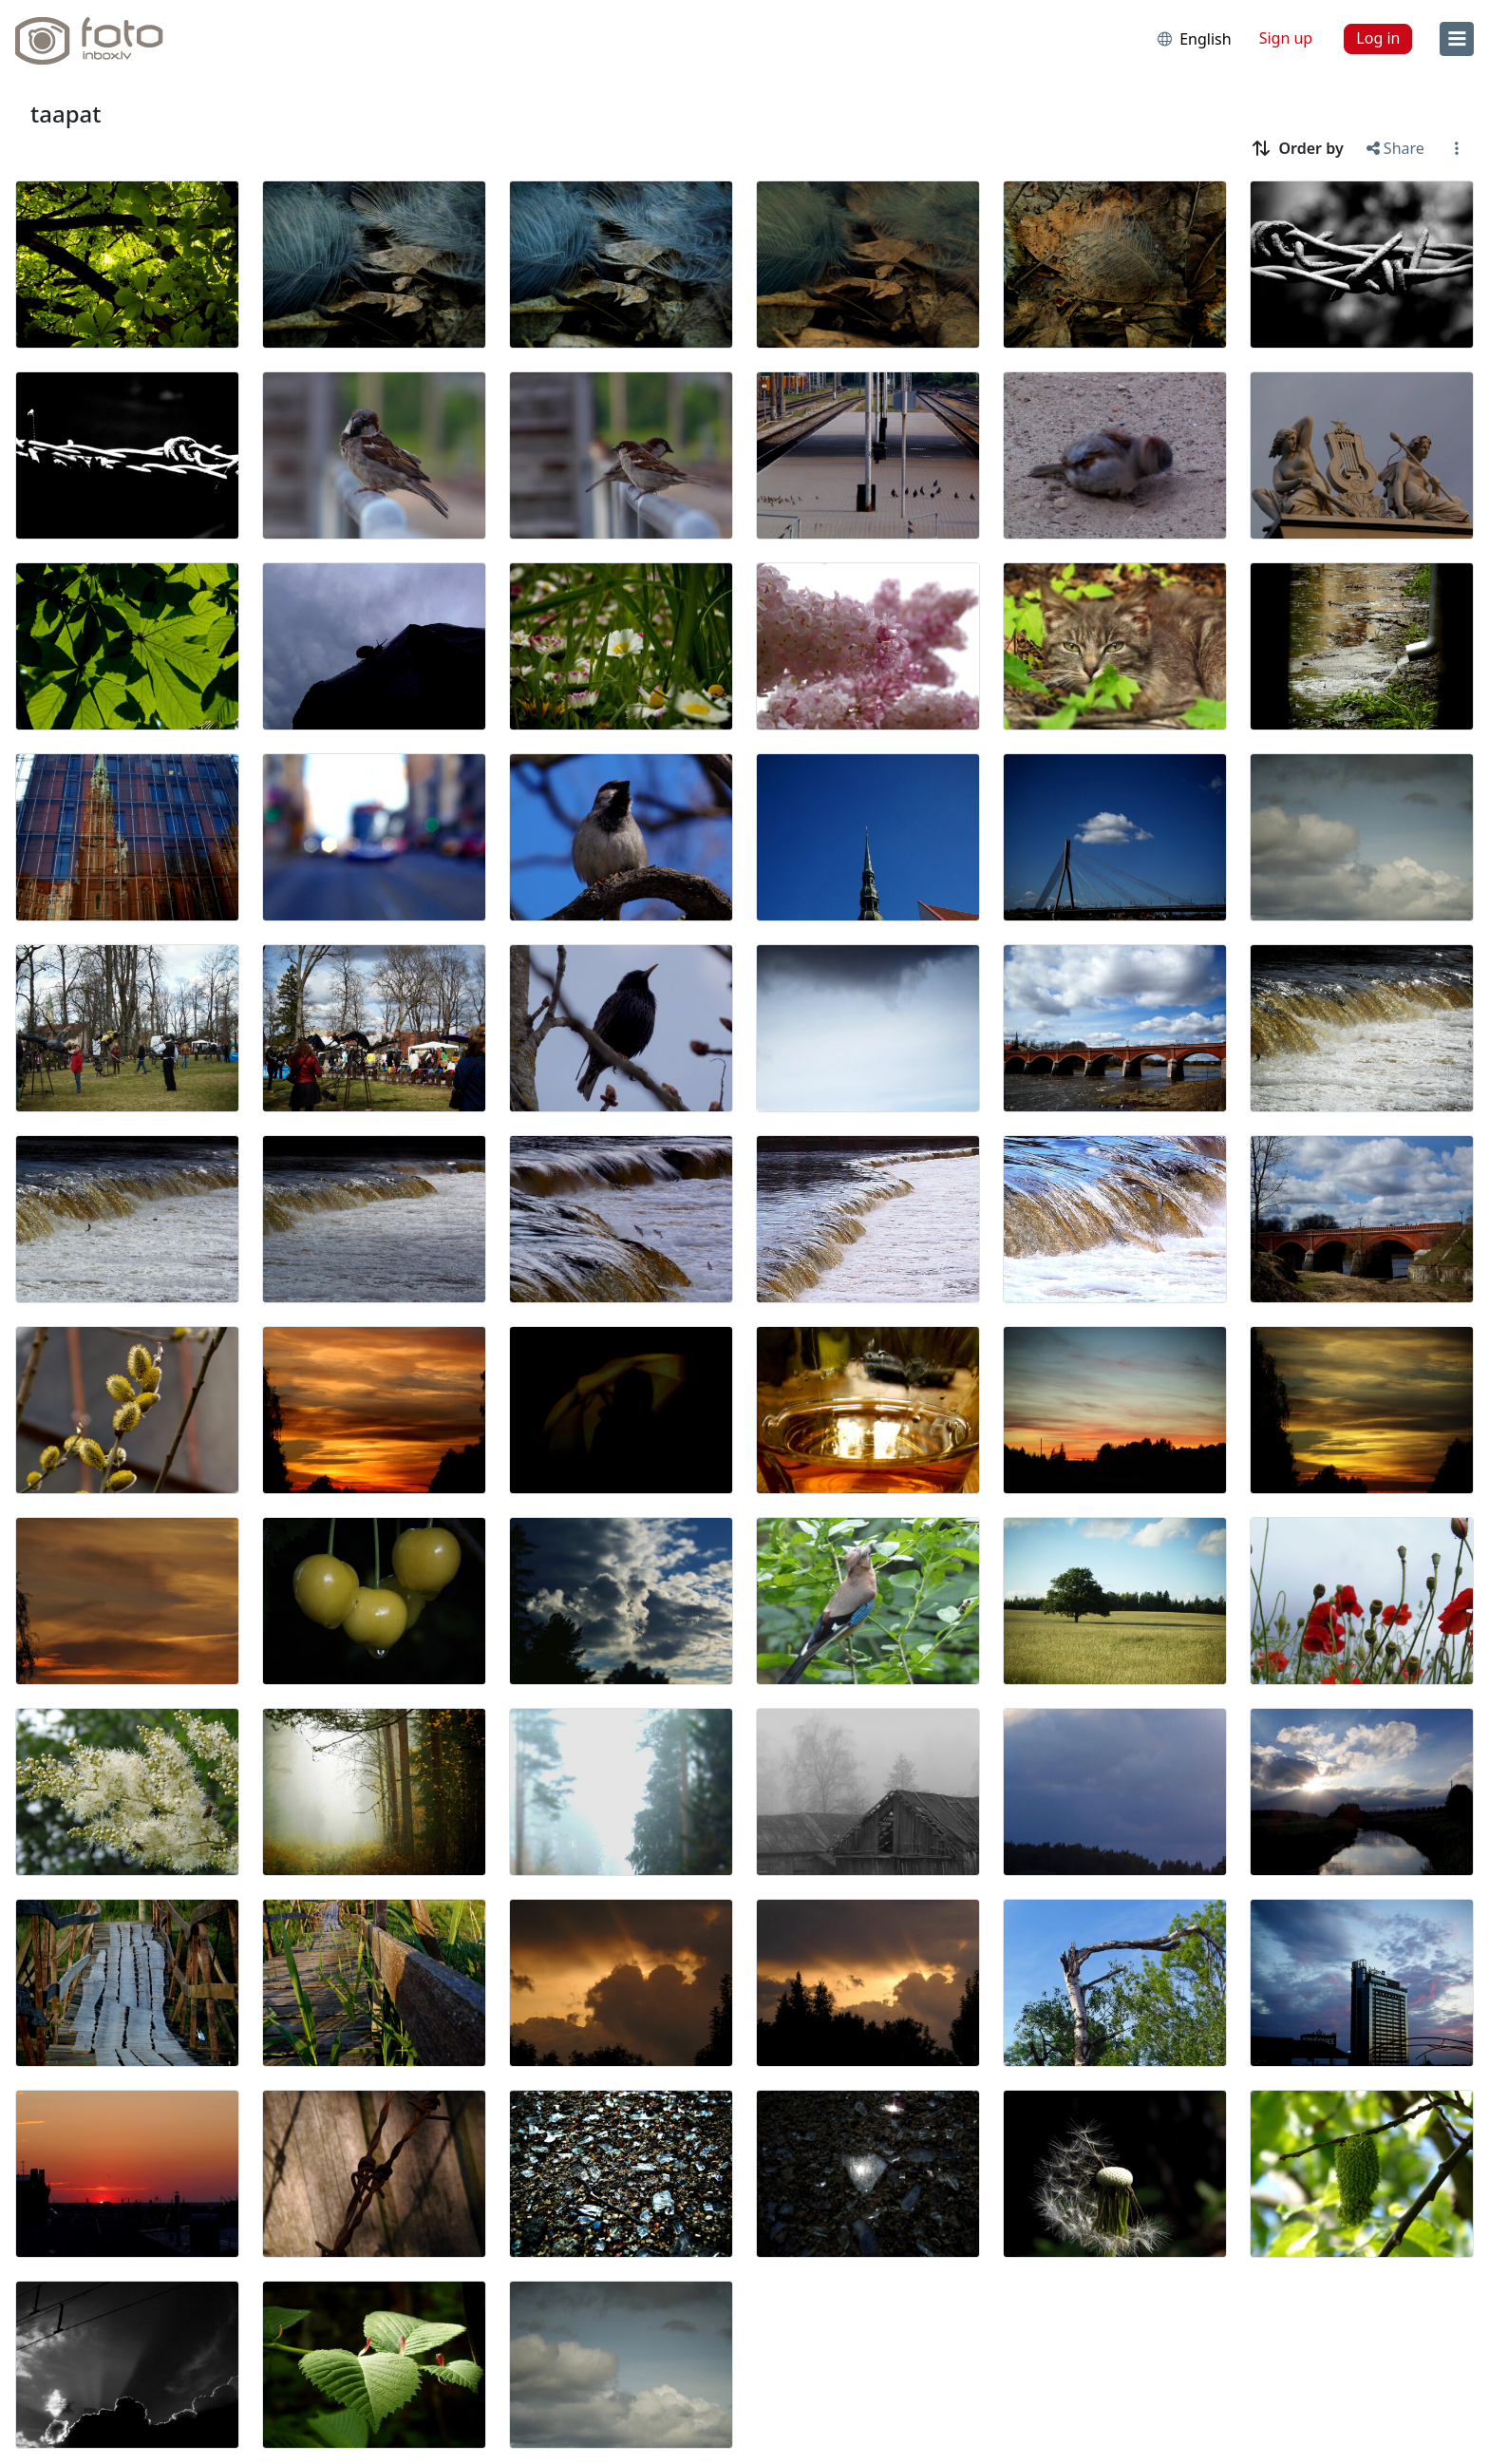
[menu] (1457, 39)
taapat (65, 113)
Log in (1378, 38)
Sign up (1286, 38)
